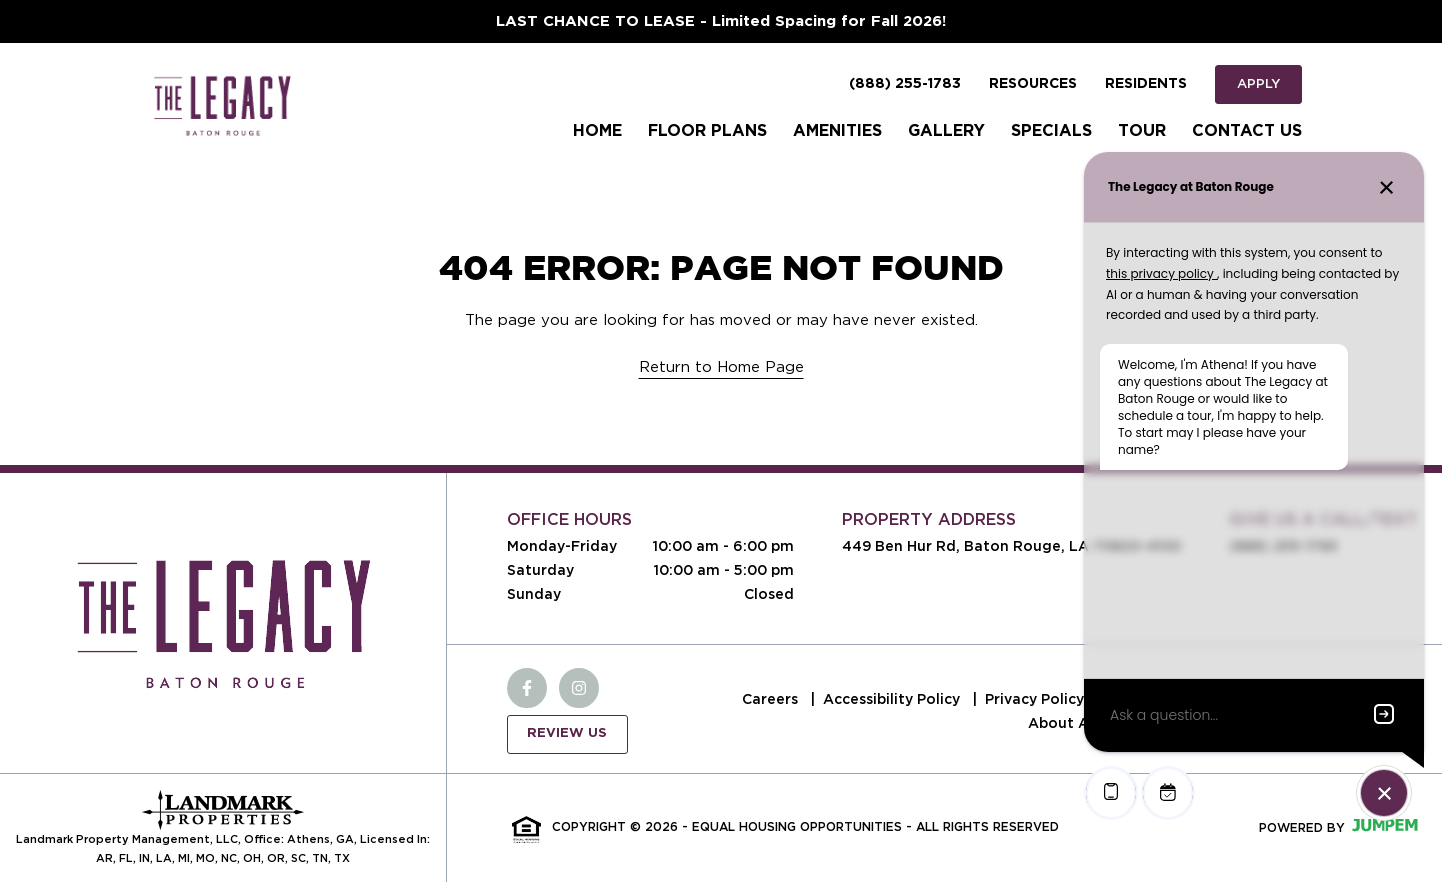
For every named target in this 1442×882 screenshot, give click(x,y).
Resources (1033, 84)
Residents (1146, 84)
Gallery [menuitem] (946, 131)
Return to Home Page (721, 367)
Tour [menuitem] (1142, 131)
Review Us (567, 733)
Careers (772, 699)
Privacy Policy (1036, 699)
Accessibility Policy (893, 699)
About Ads (1067, 723)
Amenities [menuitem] (837, 131)
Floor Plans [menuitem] (707, 131)
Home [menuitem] (597, 131)
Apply (1258, 83)
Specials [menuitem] (1051, 131)
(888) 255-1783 (905, 84)
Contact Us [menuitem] (1247, 131)
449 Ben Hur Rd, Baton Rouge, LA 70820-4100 (1011, 546)
